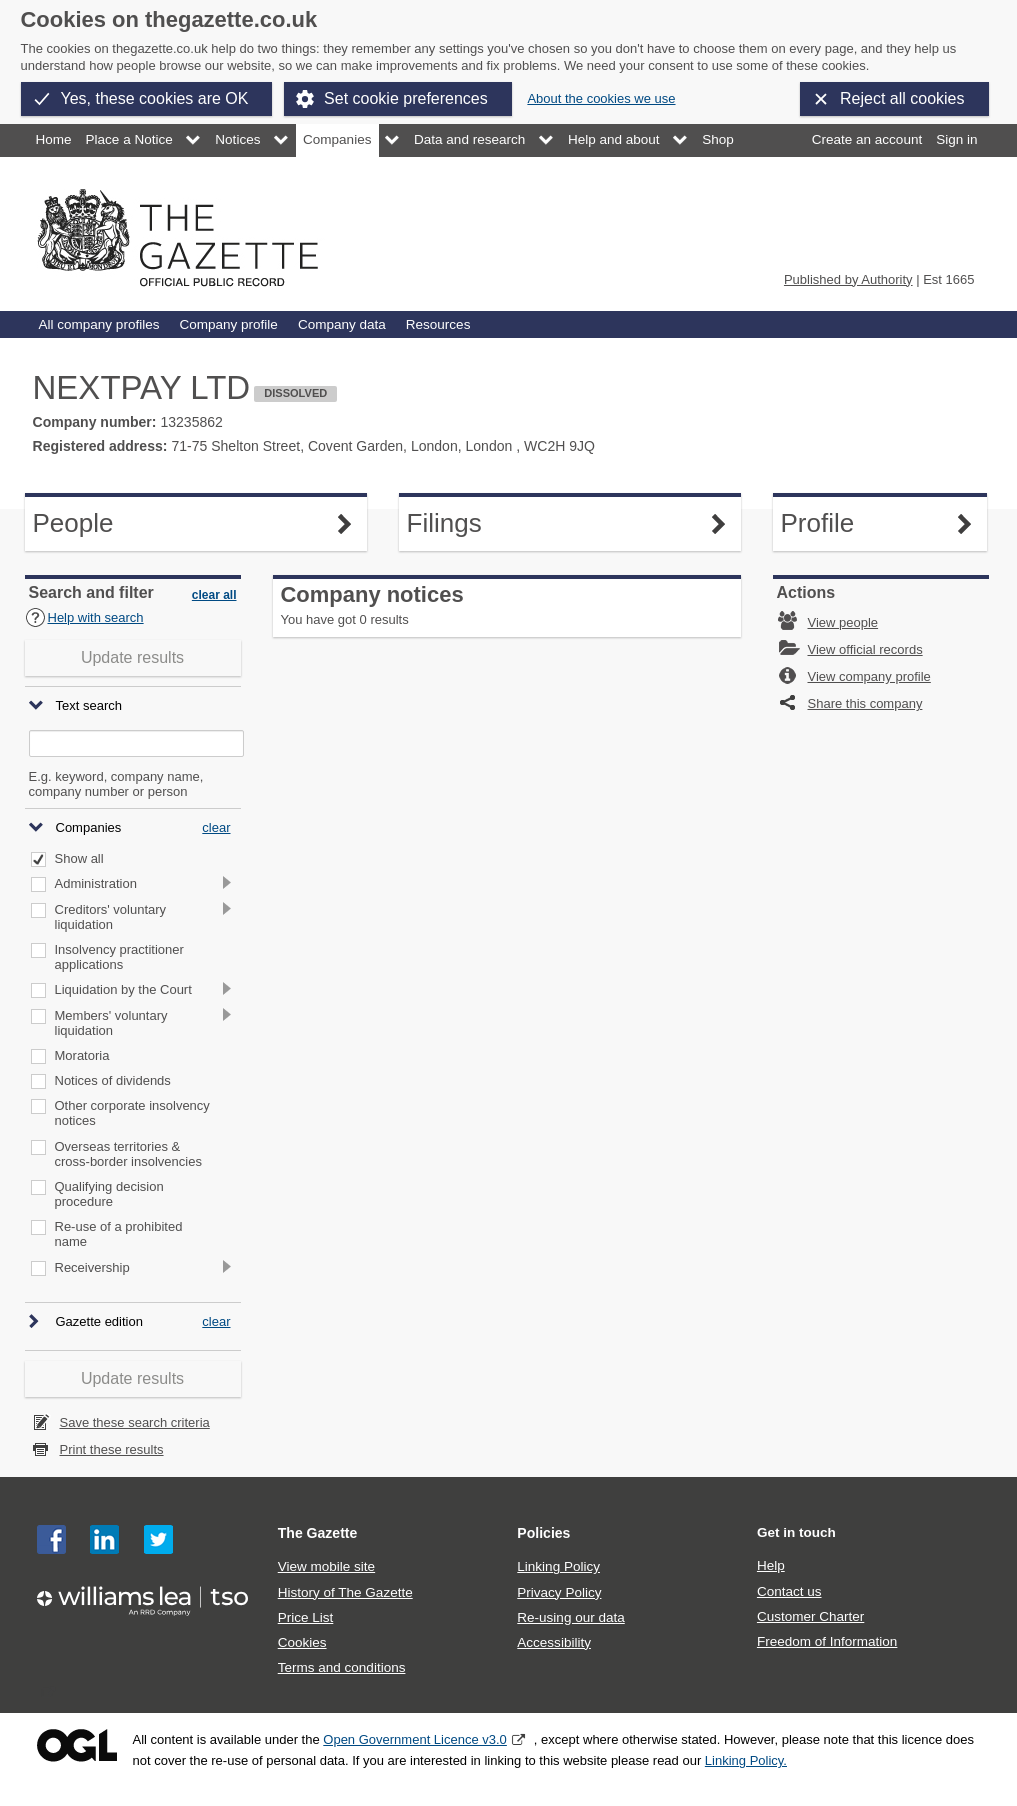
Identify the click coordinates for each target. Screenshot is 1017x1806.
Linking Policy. (746, 1760)
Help (771, 1565)
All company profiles (99, 324)
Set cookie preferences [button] (406, 98)
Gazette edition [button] (99, 1322)
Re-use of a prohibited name (119, 1234)
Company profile (228, 324)
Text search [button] (89, 706)
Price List (306, 1617)
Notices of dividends (113, 1081)
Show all (79, 859)
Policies (543, 1533)
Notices (237, 139)
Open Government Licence (77, 1745)
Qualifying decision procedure (109, 1194)
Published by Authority (848, 279)
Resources (438, 324)
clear (216, 827)
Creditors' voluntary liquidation (111, 917)
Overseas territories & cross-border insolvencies (128, 1154)
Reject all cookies (902, 98)
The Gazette (318, 1533)
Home (54, 139)
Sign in (956, 139)
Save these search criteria (135, 1422)
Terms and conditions (342, 1667)
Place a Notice (129, 139)
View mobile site (326, 1566)
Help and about (614, 139)
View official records (865, 649)
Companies (337, 139)
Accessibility (554, 1642)
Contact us (789, 1591)
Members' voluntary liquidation (111, 1023)
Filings (465, 523)
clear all (214, 595)
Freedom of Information (827, 1641)
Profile (839, 523)
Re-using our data (570, 1617)
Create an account (867, 139)
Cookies (302, 1642)
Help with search (84, 617)
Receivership (92, 1268)
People (91, 523)
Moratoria (82, 1056)
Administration (96, 884)
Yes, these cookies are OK (155, 98)
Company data (342, 324)
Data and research (469, 139)
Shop (718, 139)
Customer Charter (810, 1616)
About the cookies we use (601, 98)
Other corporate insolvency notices (132, 1113)
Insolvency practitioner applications (119, 957)
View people (843, 622)
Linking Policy (558, 1566)
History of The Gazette (345, 1592)
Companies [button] (89, 827)
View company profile (869, 676)
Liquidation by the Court (123, 990)
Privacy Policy (559, 1592)
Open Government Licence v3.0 (415, 1739)
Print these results (112, 1449)
